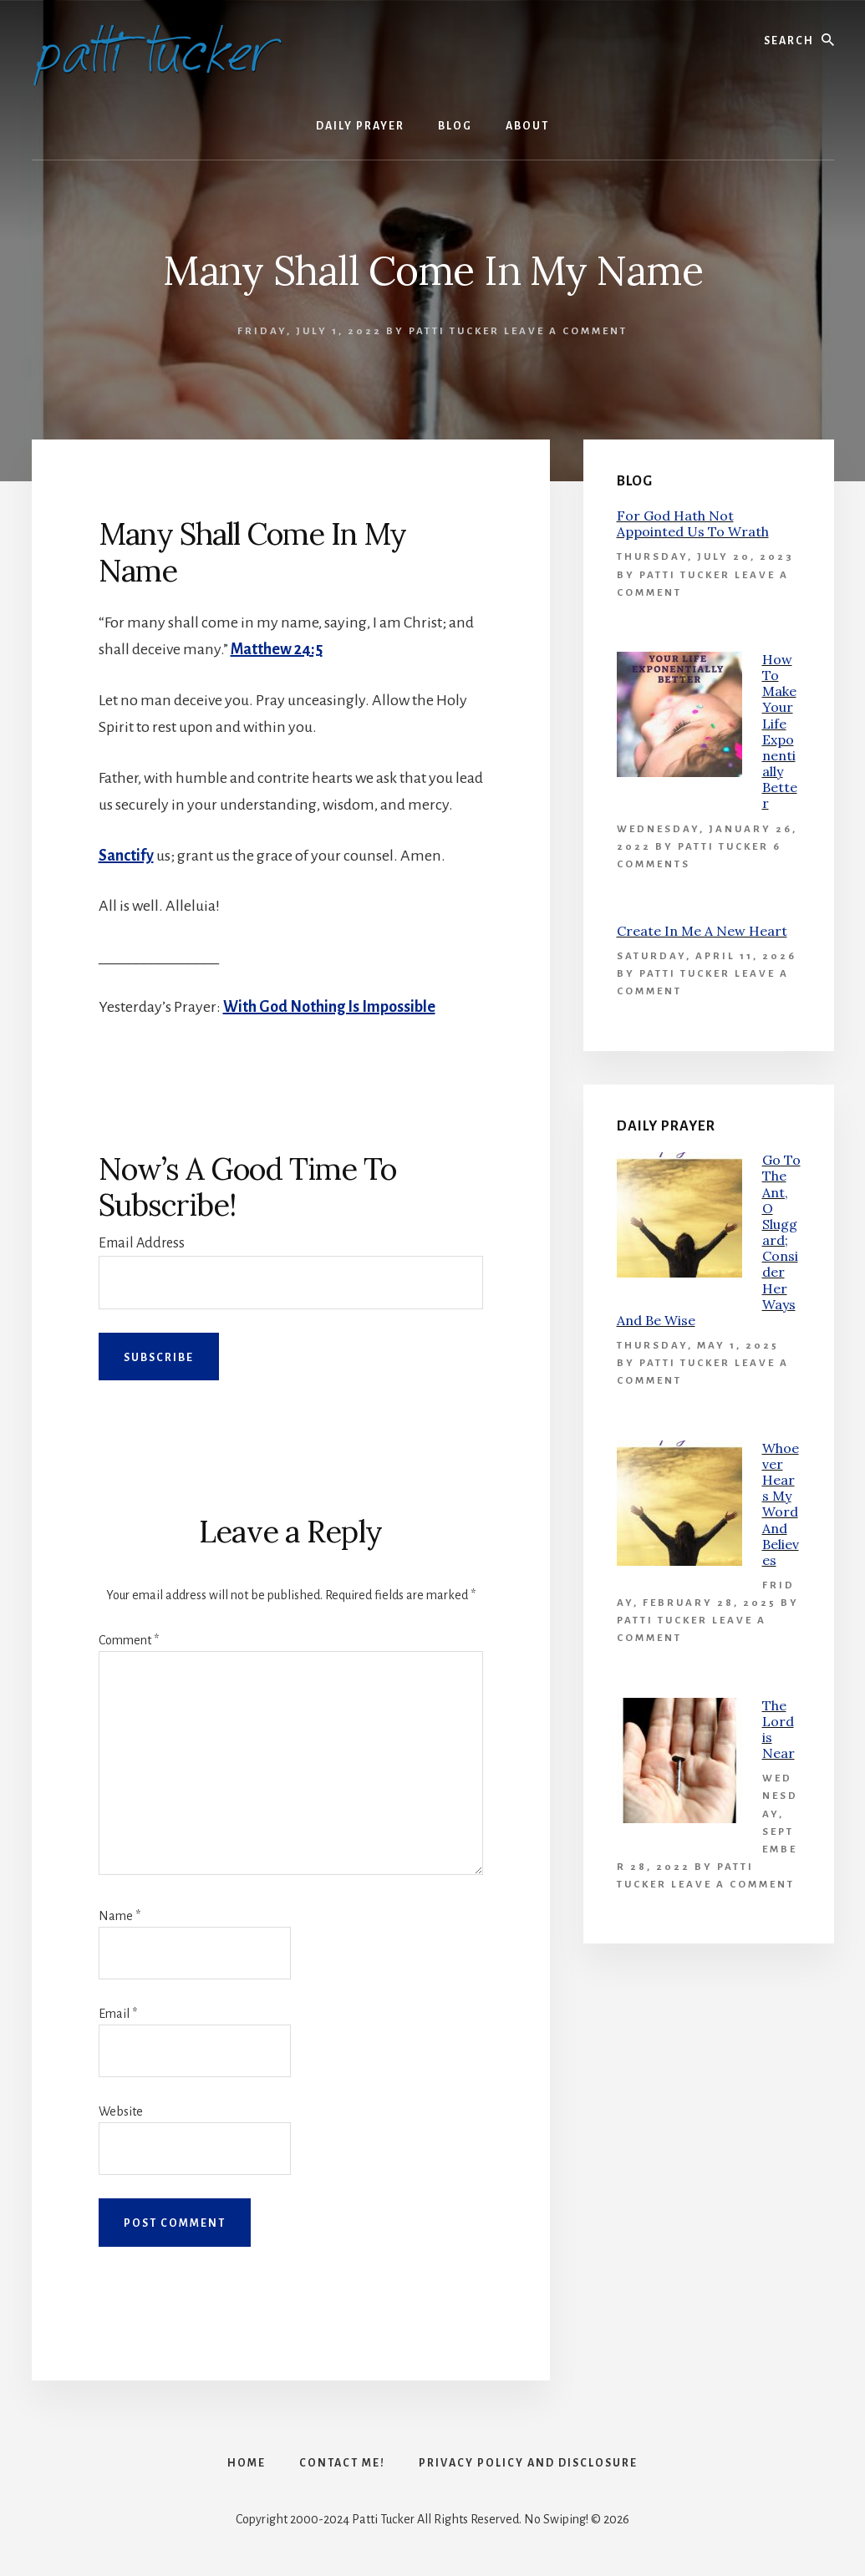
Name (119, 1916)
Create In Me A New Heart (702, 930)
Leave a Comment (566, 331)
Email (118, 2013)
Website (121, 2111)
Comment (129, 1640)
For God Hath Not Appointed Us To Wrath (693, 523)
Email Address (142, 1243)
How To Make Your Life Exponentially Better (779, 731)
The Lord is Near (778, 1729)
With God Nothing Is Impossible (329, 1006)
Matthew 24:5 (277, 649)
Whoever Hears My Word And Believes (780, 1504)
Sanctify (126, 855)
